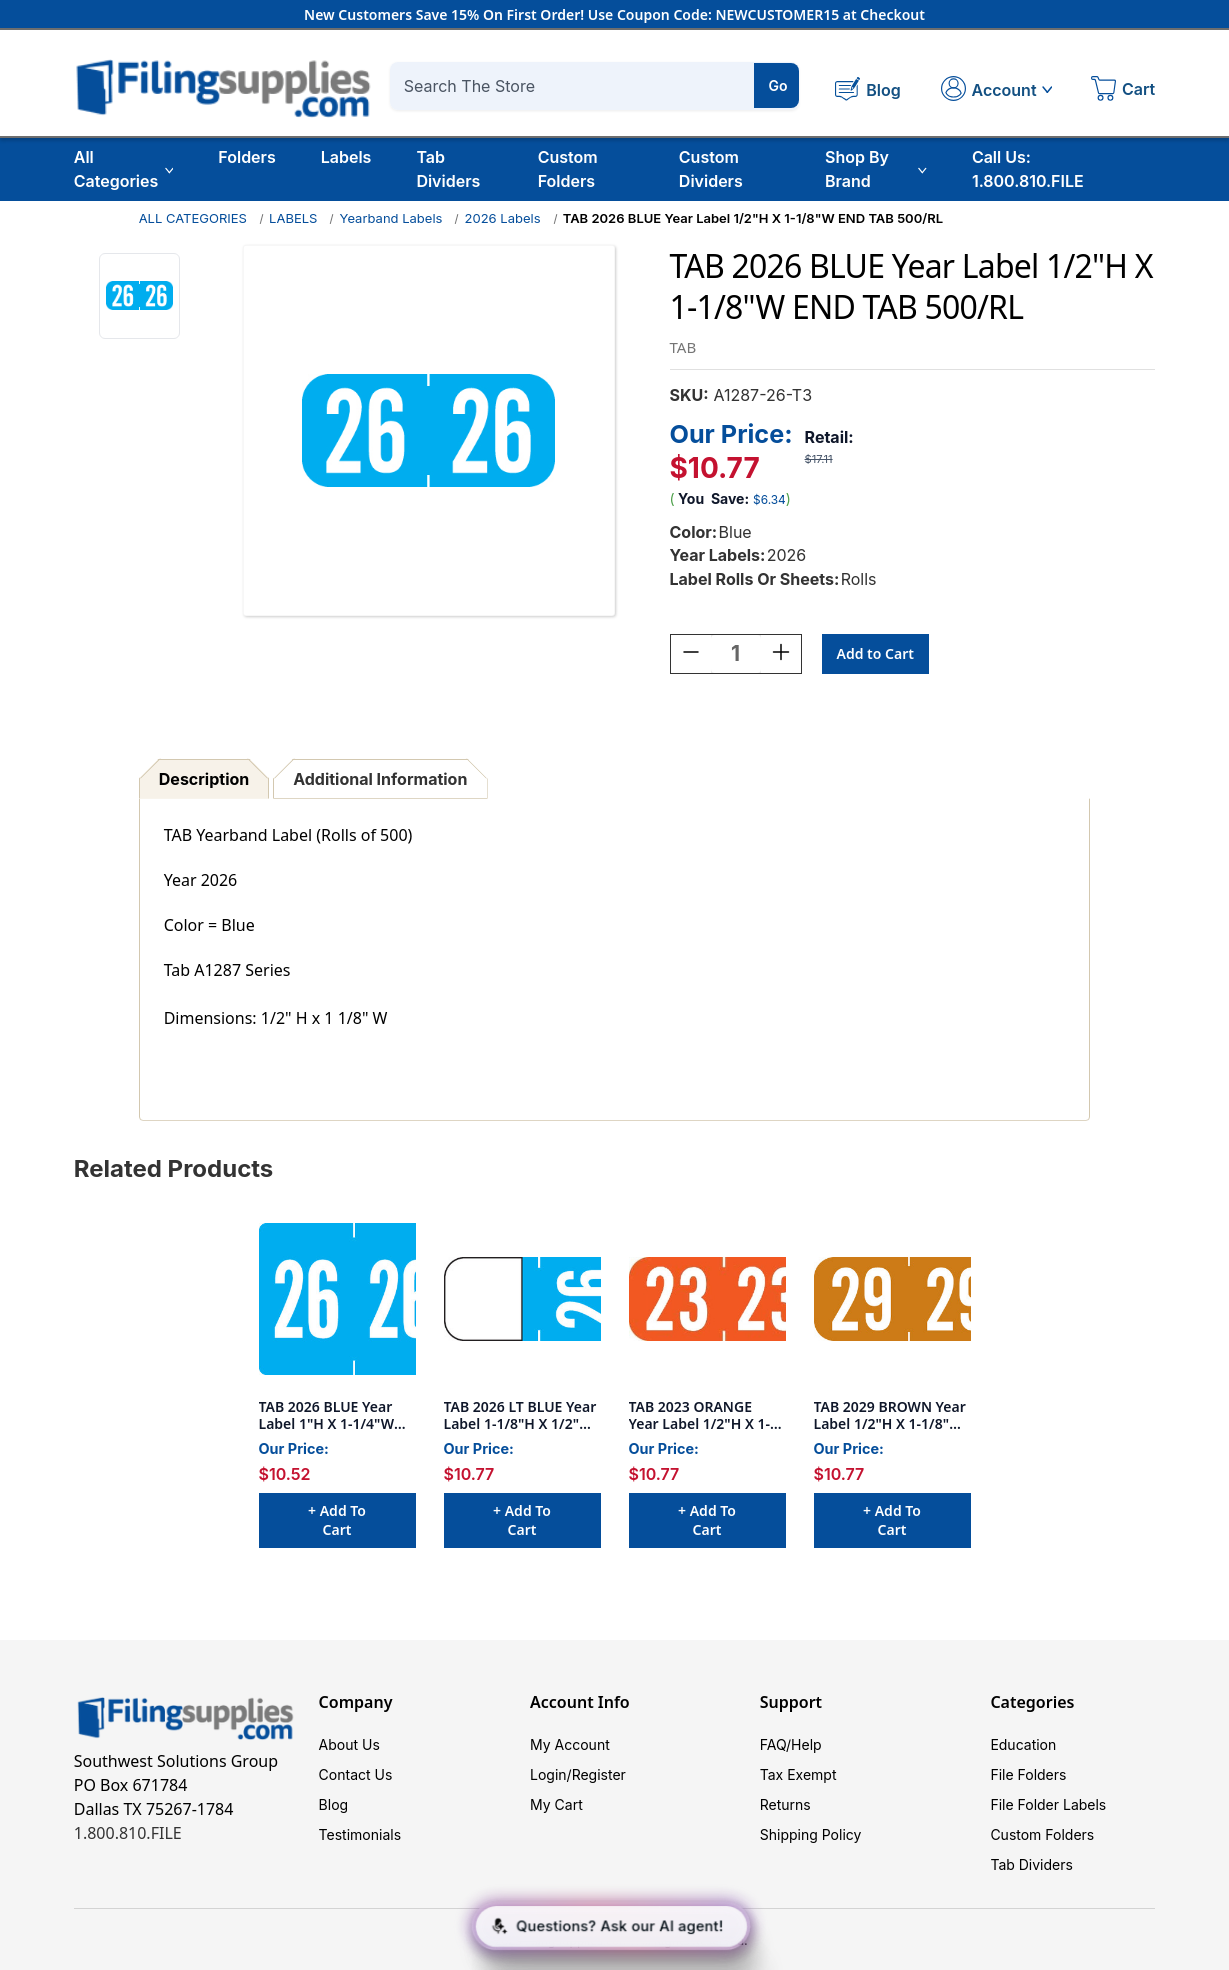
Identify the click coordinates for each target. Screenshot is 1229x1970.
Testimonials (360, 1834)
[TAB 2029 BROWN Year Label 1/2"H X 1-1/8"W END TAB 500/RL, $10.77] (892, 1299)
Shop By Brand (876, 169)
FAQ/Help (791, 1744)
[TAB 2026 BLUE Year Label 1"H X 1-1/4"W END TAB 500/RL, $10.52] (337, 1299)
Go (777, 85)
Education (1023, 1744)
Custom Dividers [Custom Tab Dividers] (711, 169)
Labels (346, 157)
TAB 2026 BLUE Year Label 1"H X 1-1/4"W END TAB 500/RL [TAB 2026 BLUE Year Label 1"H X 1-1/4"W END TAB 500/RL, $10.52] (327, 1415)
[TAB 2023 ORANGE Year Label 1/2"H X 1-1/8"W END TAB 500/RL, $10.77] (707, 1299)
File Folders (1028, 1774)
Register (599, 1774)
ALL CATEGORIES (193, 218)
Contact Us (356, 1774)
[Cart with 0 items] (1123, 91)
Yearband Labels (391, 218)
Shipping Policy (811, 1834)
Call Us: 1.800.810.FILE (1028, 169)
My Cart (556, 1804)
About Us (349, 1744)
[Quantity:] (736, 654)
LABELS (293, 218)
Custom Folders (568, 169)
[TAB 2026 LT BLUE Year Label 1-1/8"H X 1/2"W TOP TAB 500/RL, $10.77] (522, 1299)
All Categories (124, 169)
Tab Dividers (448, 169)
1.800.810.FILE (128, 1833)
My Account (570, 1744)
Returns (785, 1804)
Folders (246, 157)
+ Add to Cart (337, 1520)
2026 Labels (503, 218)
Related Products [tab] (174, 1168)
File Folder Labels (1048, 1804)
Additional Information (380, 779)
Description (204, 779)
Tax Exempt (798, 1774)
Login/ (551, 1774)
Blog (334, 1804)
